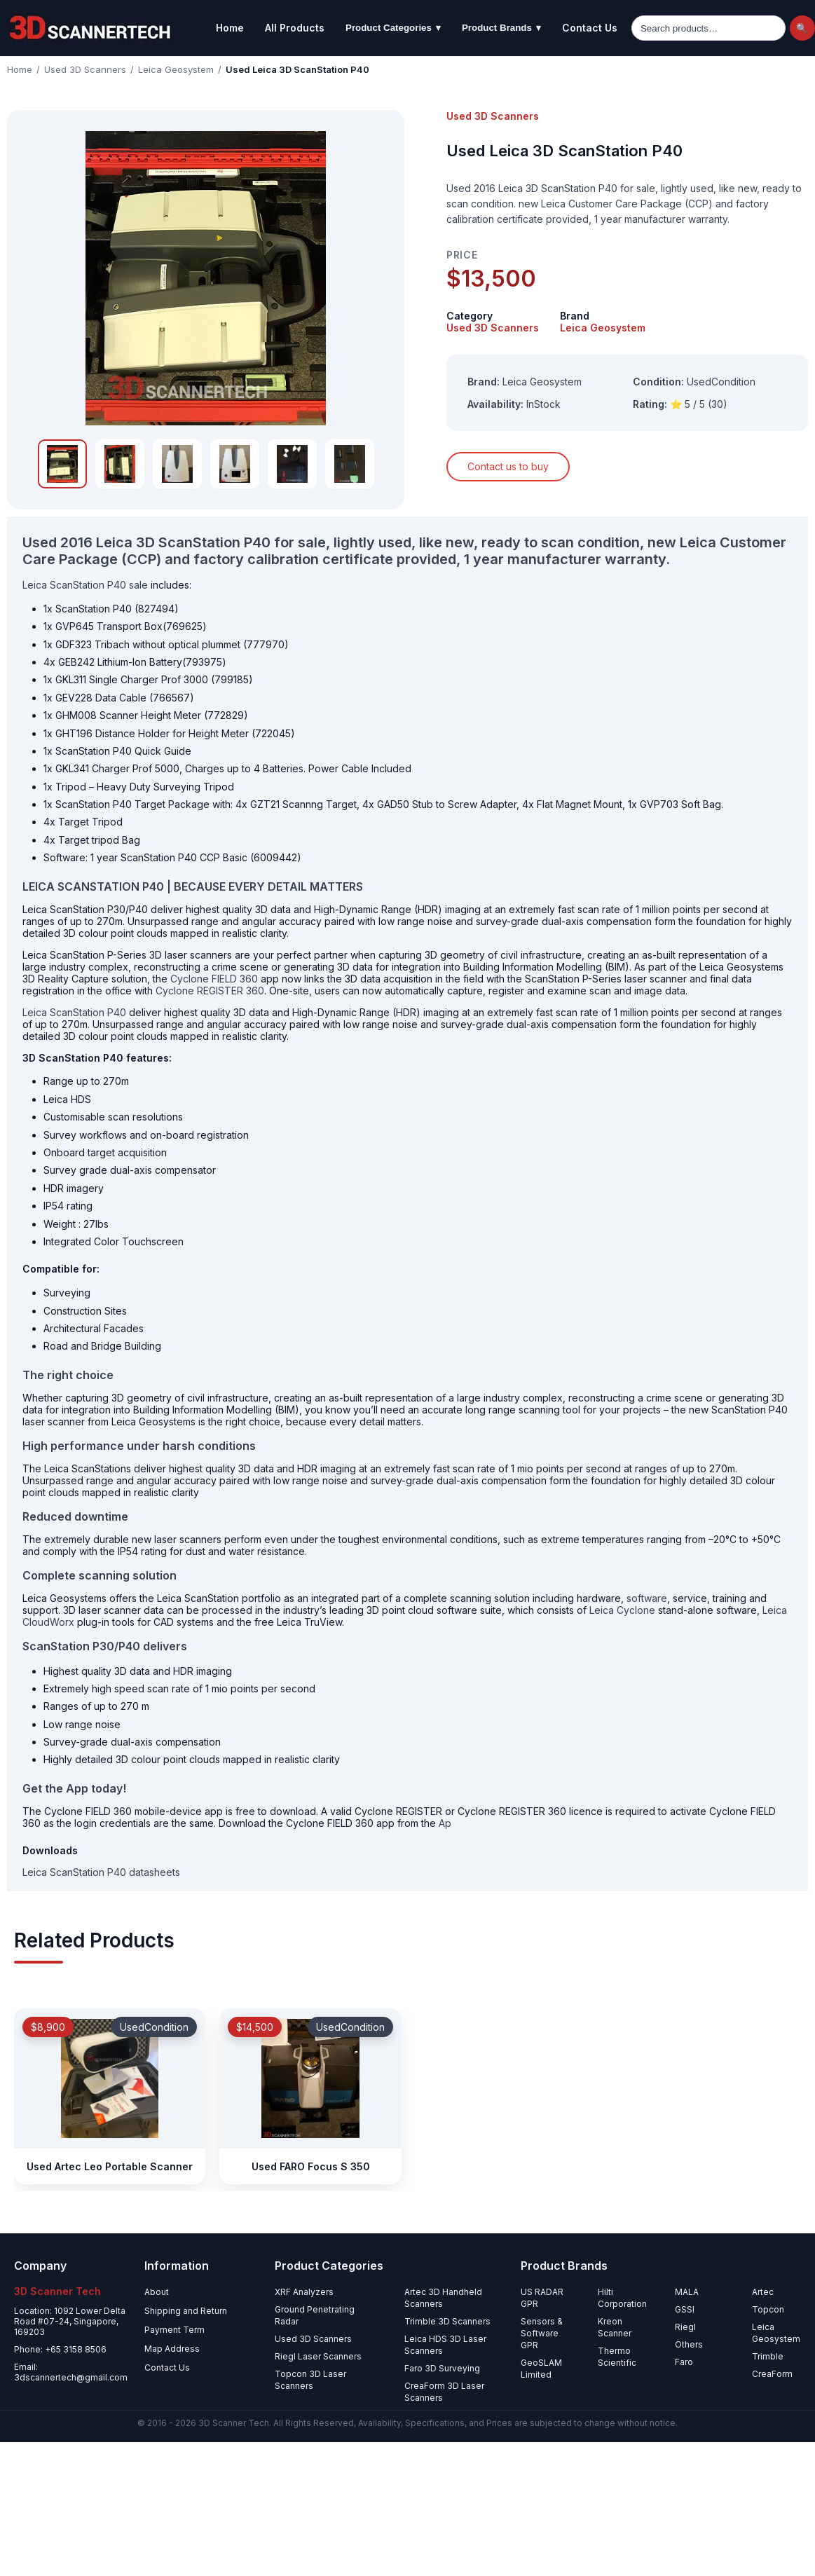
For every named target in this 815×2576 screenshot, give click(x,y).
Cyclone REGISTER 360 (210, 990)
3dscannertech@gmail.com (71, 2377)
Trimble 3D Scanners (447, 2321)
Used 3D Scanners (85, 69)
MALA (687, 2292)
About (156, 2292)
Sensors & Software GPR (542, 2333)
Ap (445, 1823)
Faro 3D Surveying (442, 2368)
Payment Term (174, 2329)
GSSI (684, 2309)
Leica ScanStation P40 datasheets (101, 1872)
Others (689, 2344)
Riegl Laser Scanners (318, 2356)
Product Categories (393, 28)
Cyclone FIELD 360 (214, 979)
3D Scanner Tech (233, 2423)
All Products (294, 28)
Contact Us (589, 28)
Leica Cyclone (622, 1610)
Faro (684, 2362)
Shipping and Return (185, 2311)
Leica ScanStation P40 (74, 1012)
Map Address (172, 2348)
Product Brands (501, 28)
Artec (763, 2292)
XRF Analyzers (304, 2292)
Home (230, 28)
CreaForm (772, 2374)
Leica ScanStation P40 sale (85, 585)
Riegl (685, 2327)
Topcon (768, 2309)
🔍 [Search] (802, 28)
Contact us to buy (508, 466)
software (646, 1598)
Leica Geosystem (176, 69)
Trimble (767, 2356)
